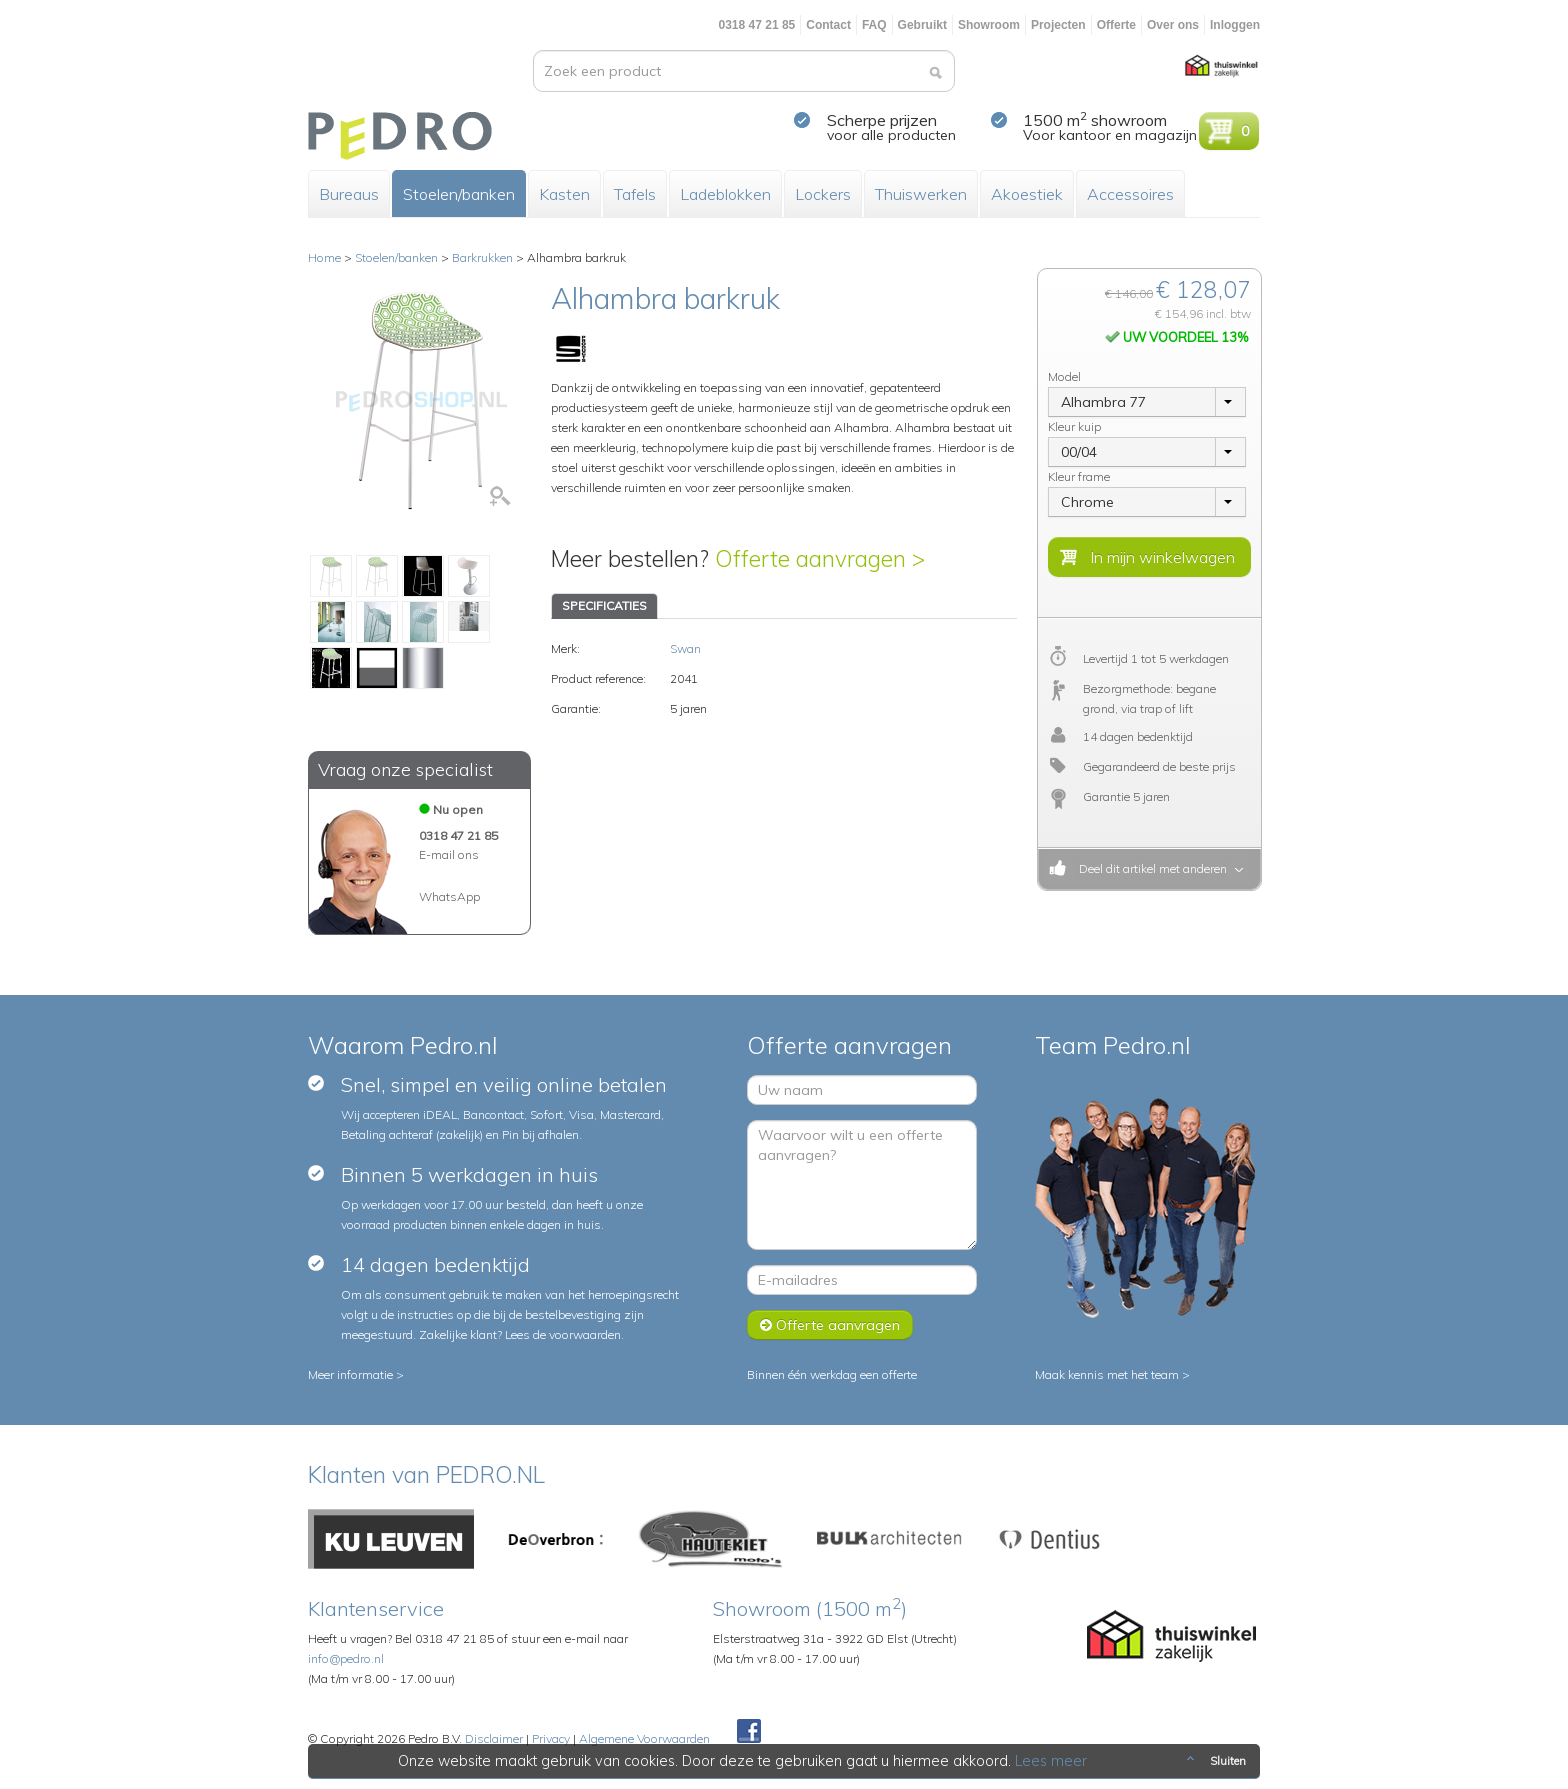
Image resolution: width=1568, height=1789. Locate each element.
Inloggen (1235, 25)
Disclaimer (494, 1738)
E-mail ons (449, 854)
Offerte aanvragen (830, 1325)
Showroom (989, 25)
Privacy (551, 1738)
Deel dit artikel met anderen (1150, 868)
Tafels (635, 194)
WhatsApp (449, 896)
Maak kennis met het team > (1112, 1374)
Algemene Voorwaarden (644, 1738)
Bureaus (349, 194)
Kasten (564, 194)
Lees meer (1051, 1761)
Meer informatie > (356, 1374)
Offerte (1116, 25)
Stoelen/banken (459, 194)
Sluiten (1214, 1761)
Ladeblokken (725, 194)
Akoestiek (1027, 194)
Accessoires (1130, 194)
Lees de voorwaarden (563, 1334)
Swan (685, 648)
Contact (828, 25)
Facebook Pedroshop (749, 1732)
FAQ (874, 25)
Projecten (1058, 25)
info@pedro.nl (346, 1658)
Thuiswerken (921, 194)
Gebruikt (922, 25)
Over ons (1173, 25)
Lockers (823, 194)
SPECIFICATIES (604, 605)
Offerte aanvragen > (820, 558)
